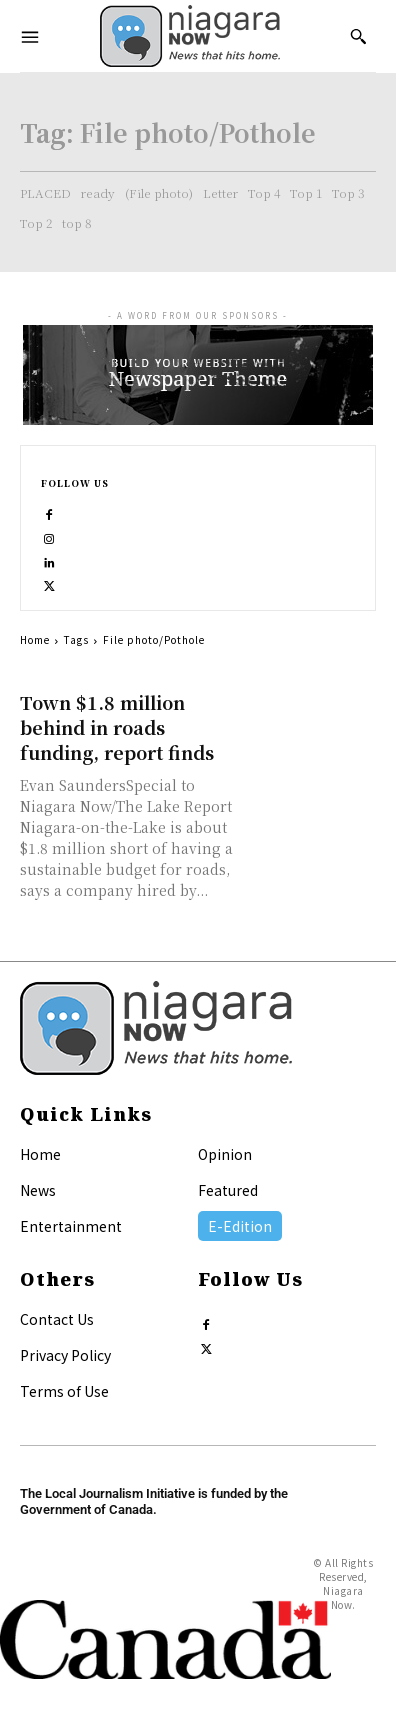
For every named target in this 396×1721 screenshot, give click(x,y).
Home (35, 639)
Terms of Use (64, 1391)
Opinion (225, 1154)
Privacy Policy (65, 1355)
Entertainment (71, 1226)
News (38, 1190)
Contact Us (57, 1319)
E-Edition (240, 1226)
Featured (228, 1190)
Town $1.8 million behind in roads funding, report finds (117, 727)
